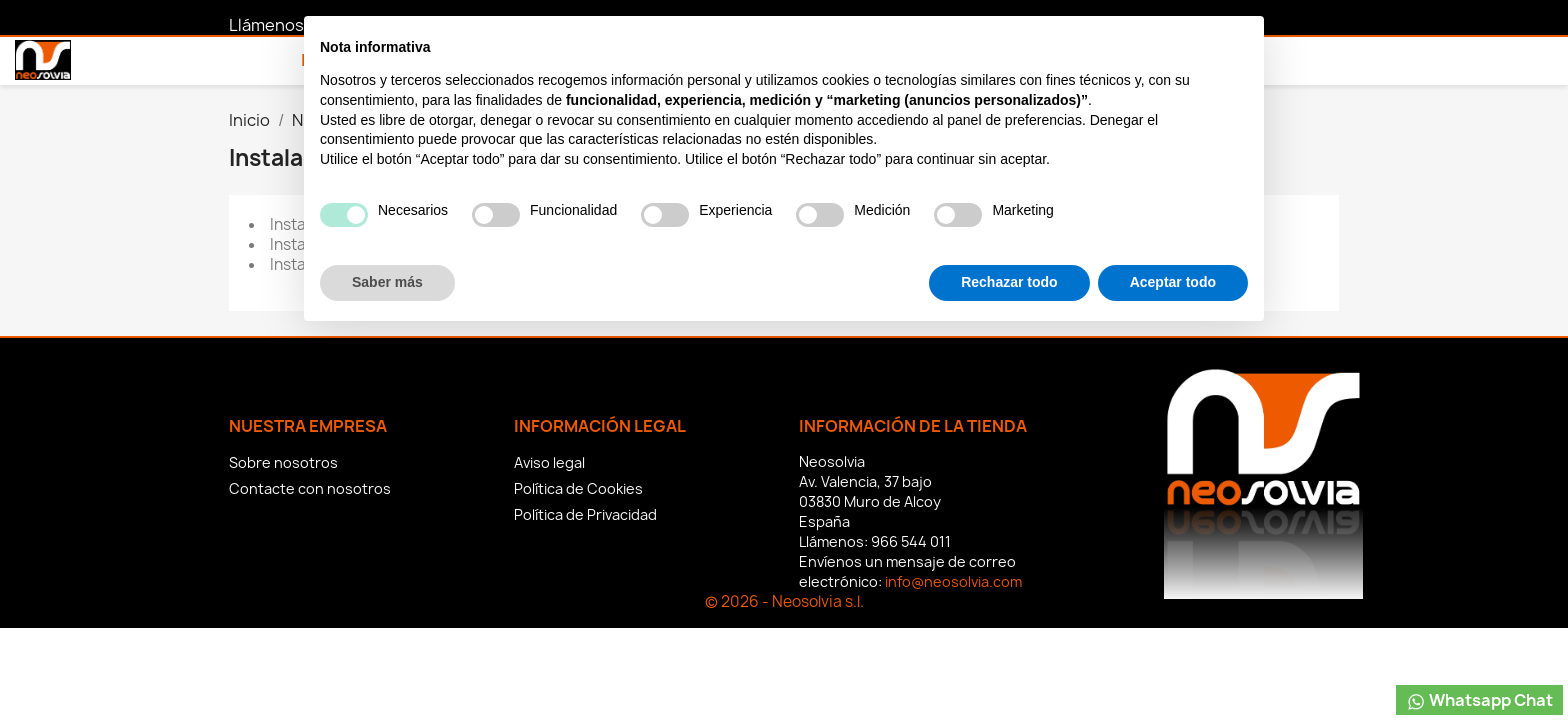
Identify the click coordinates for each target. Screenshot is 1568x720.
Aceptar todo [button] (1173, 665)
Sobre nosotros (283, 462)
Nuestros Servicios (462, 60)
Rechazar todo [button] (1009, 665)
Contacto (621, 60)
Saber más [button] (387, 665)
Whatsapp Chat (1479, 700)
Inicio (325, 60)
